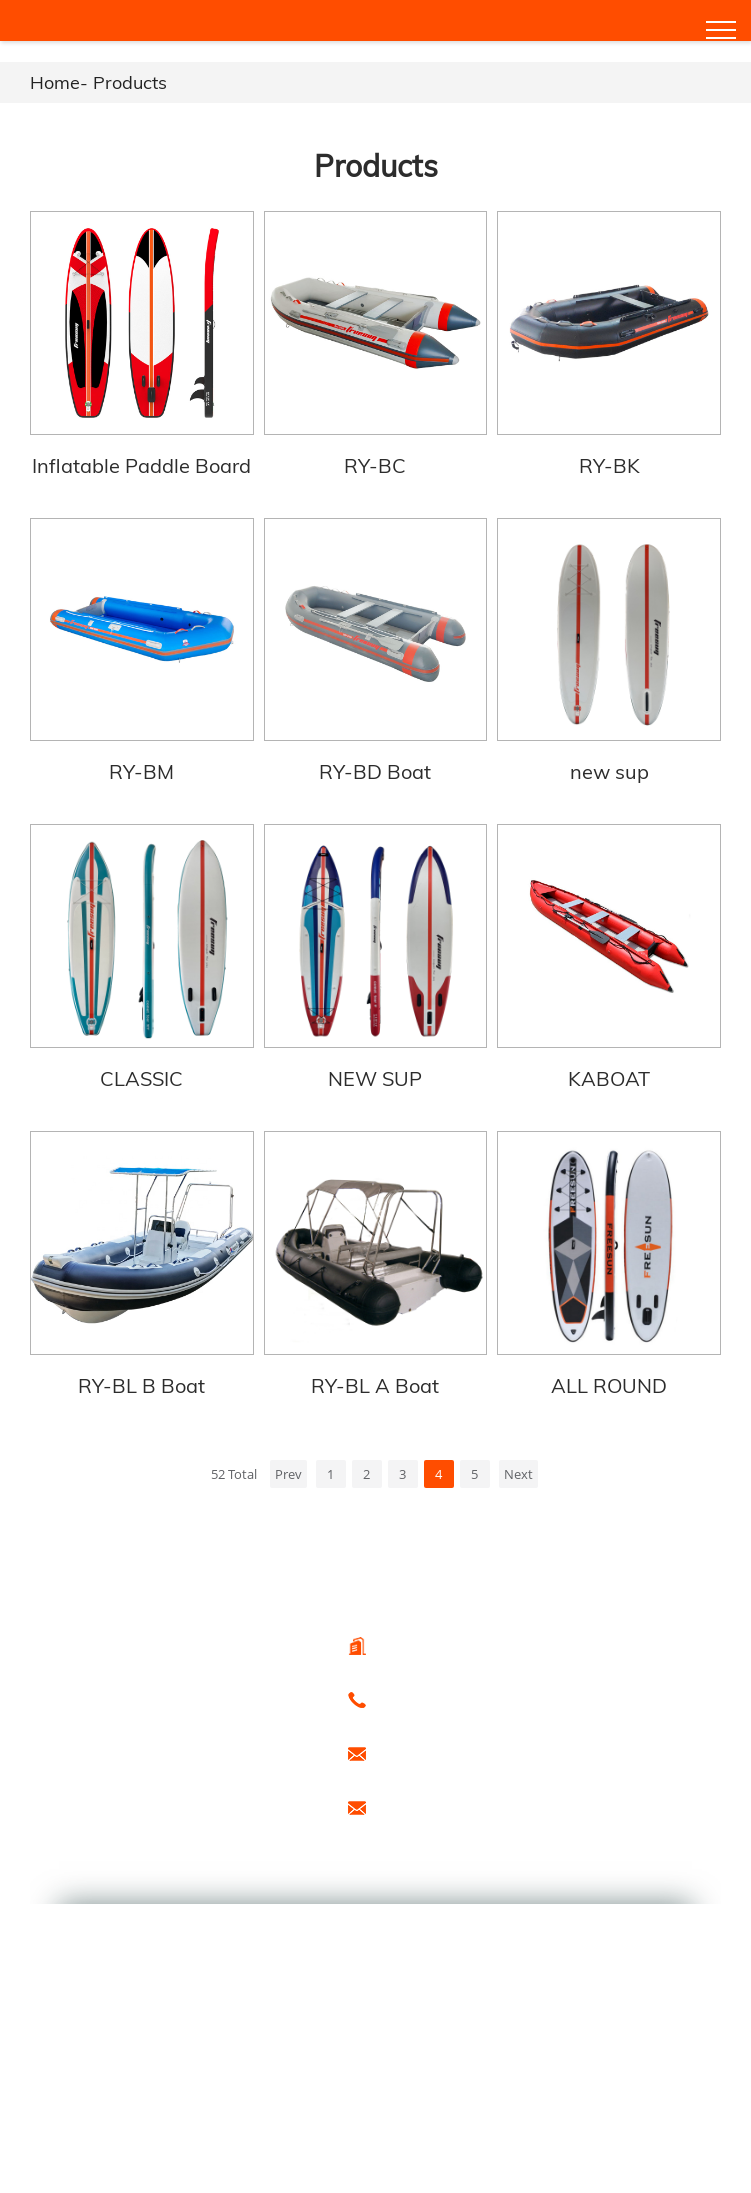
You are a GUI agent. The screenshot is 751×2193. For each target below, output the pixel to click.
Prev (288, 1463)
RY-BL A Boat (375, 1374)
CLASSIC (140, 1070)
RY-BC (375, 462)
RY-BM (140, 766)
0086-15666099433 (432, 1688)
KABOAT (610, 1070)
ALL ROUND (610, 1374)
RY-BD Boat (375, 766)
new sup (610, 766)
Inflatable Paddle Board (140, 462)
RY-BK (610, 462)
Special (221, 1797)
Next (518, 1463)
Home (55, 82)
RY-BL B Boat (140, 1374)
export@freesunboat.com (450, 1742)
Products (130, 82)
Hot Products (73, 1797)
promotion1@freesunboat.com (466, 1796)
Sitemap (156, 1797)
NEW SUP (375, 1070)
